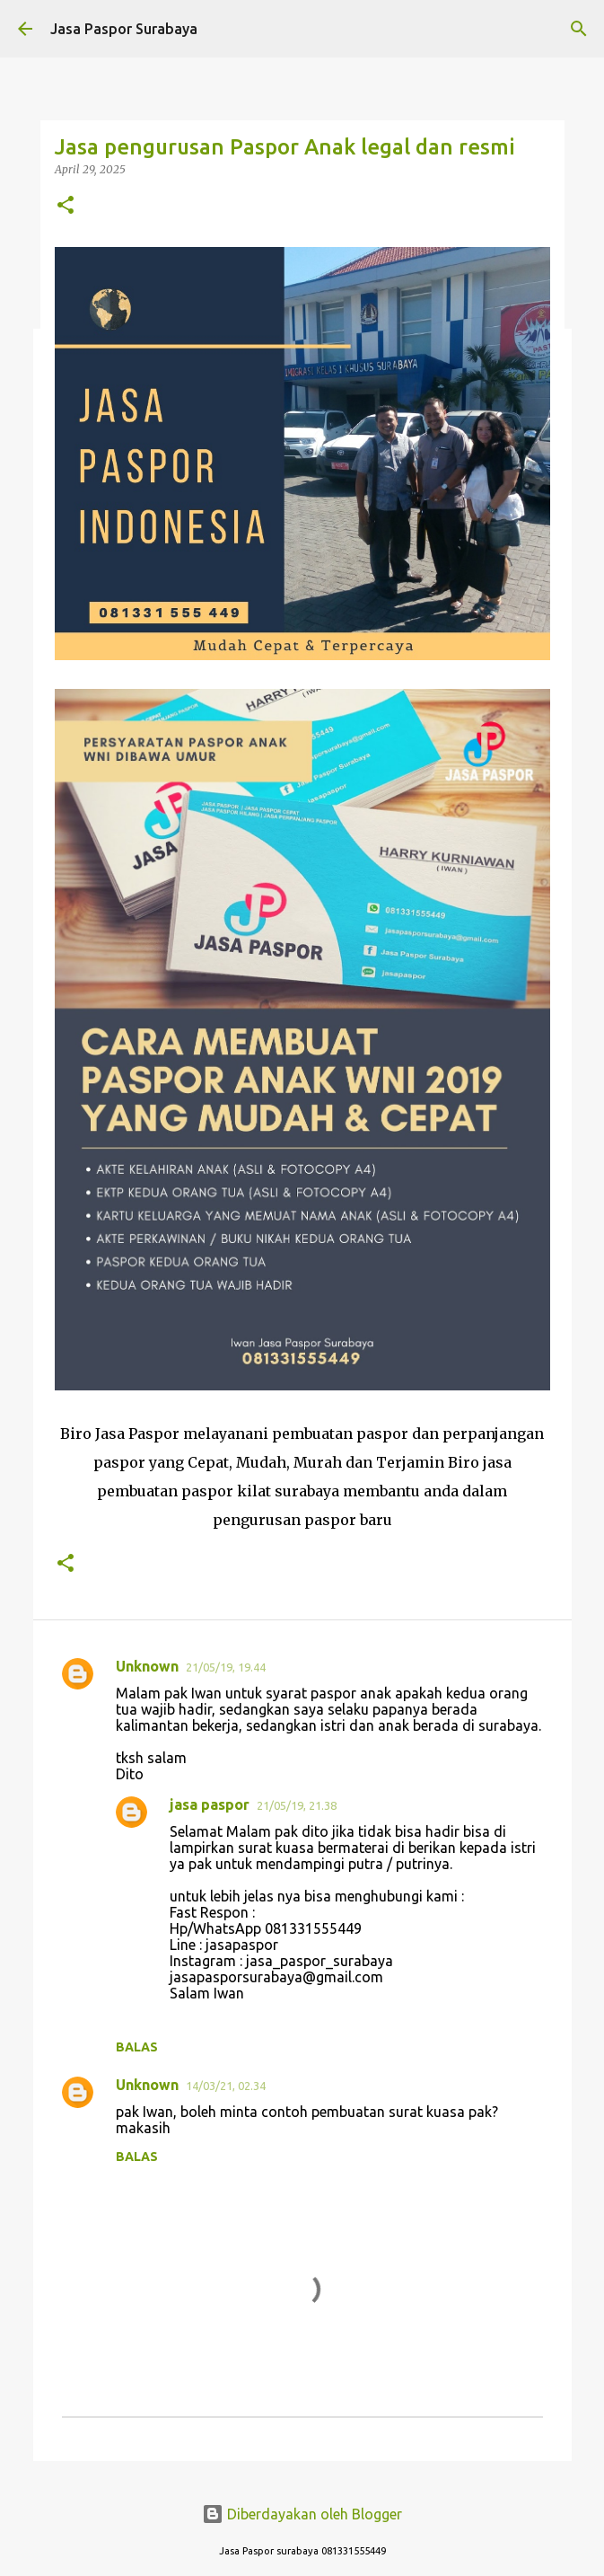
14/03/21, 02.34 (226, 2085)
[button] (65, 206)
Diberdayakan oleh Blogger (302, 2514)
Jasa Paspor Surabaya (123, 29)
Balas (137, 2047)
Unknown (147, 1666)
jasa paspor (209, 1804)
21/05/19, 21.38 (297, 1805)
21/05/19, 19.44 (226, 1667)
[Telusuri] (579, 28)
